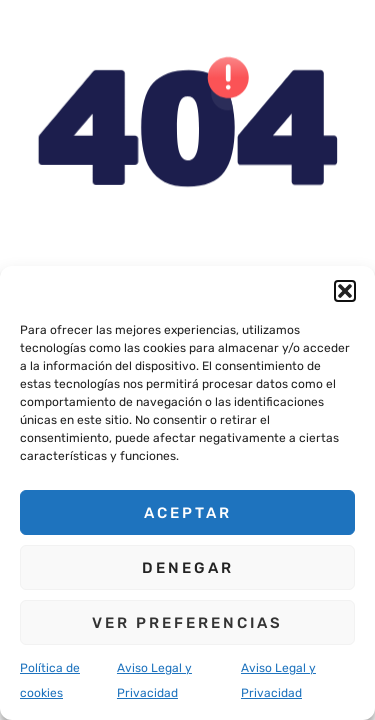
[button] (345, 291)
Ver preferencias (187, 623)
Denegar (188, 568)
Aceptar (188, 513)
